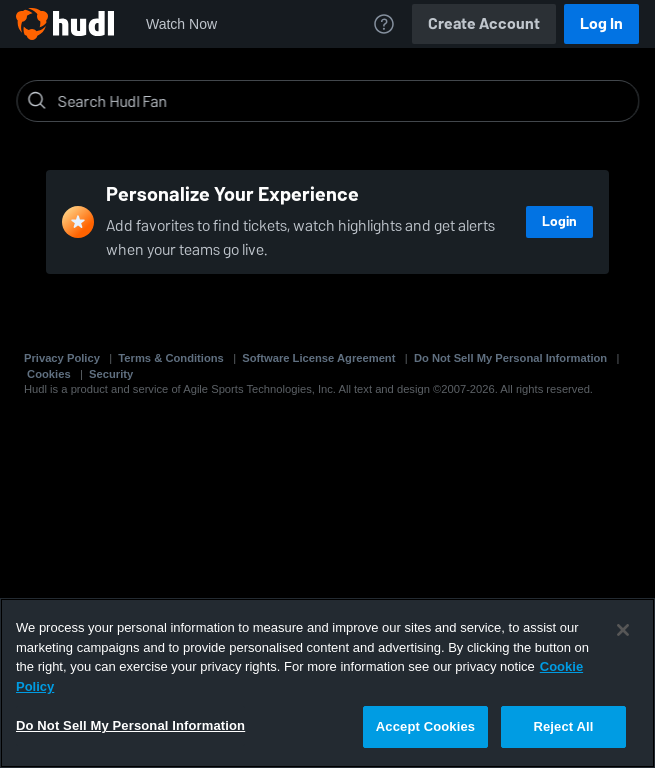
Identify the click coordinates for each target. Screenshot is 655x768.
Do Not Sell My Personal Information (510, 358)
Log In (601, 23)
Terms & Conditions (170, 358)
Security (111, 374)
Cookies (49, 374)
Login (559, 221)
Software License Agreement (318, 358)
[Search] (343, 101)
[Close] (623, 630)
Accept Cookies (425, 726)
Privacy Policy (62, 358)
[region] (327, 683)
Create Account (484, 23)
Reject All (563, 726)
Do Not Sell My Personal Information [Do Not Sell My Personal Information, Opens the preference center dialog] (130, 725)
